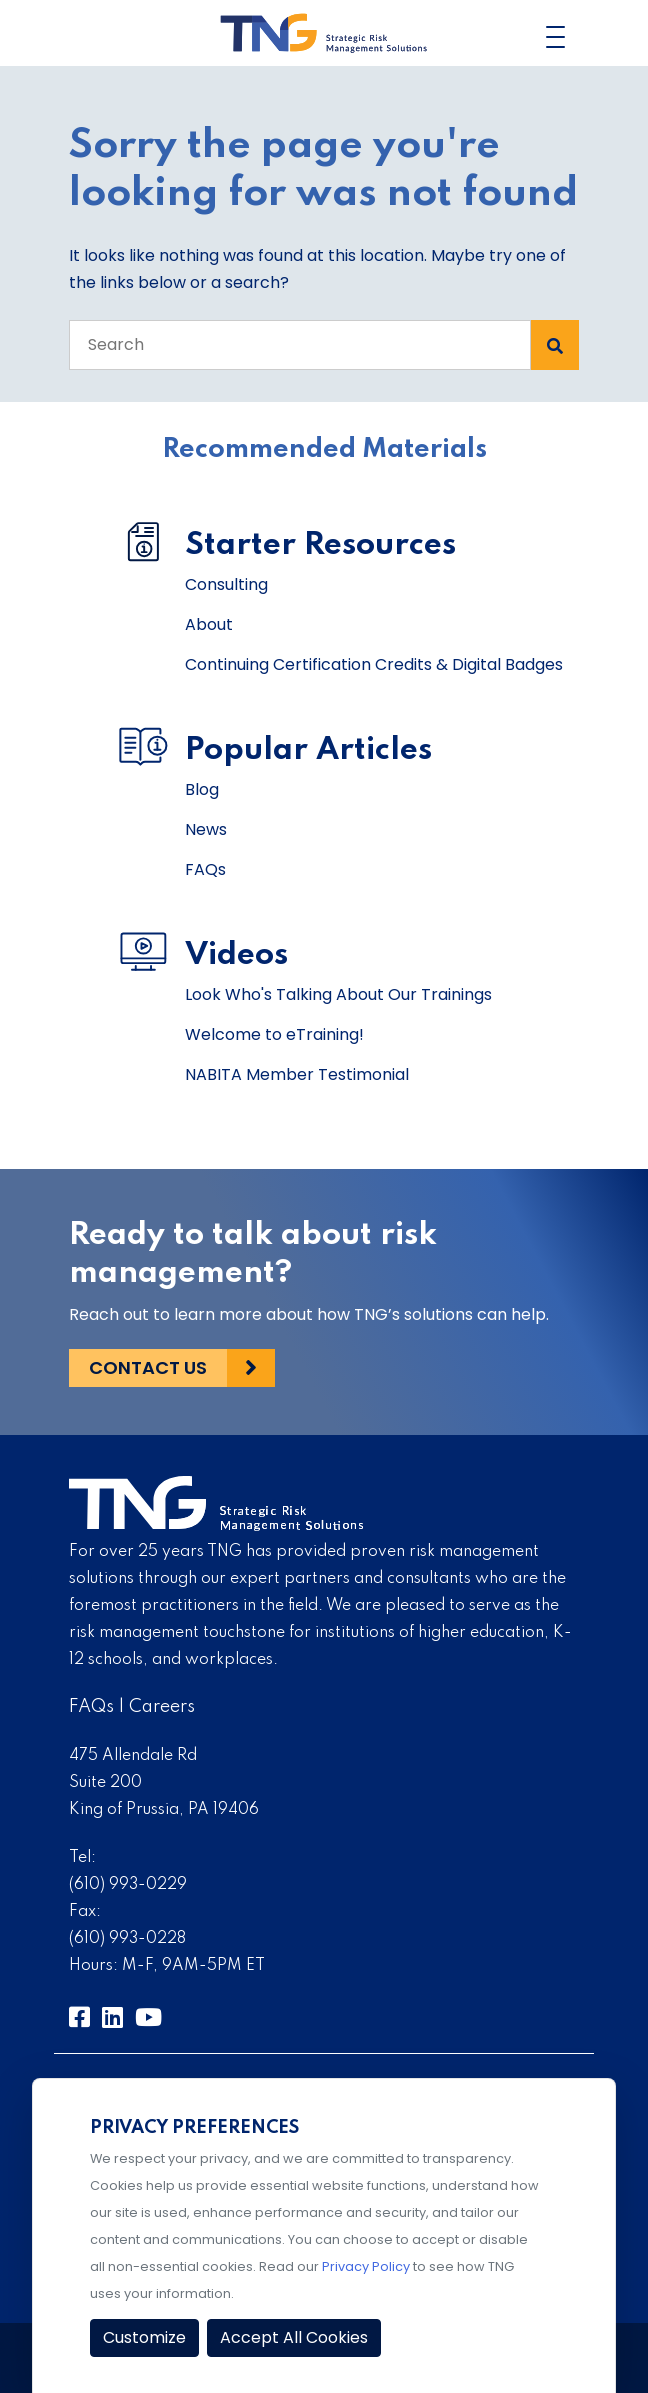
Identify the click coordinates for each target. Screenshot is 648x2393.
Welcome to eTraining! (274, 1034)
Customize (144, 2337)
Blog (202, 789)
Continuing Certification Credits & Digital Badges (374, 664)
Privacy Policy (366, 2266)
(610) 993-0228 (127, 1939)
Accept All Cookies (294, 2337)
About (209, 624)
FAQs (205, 869)
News (206, 829)
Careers (162, 1707)
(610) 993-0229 (128, 1885)
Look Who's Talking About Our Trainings (338, 994)
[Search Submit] (555, 345)
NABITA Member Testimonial (297, 1074)
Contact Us (148, 1367)
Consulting (226, 584)
